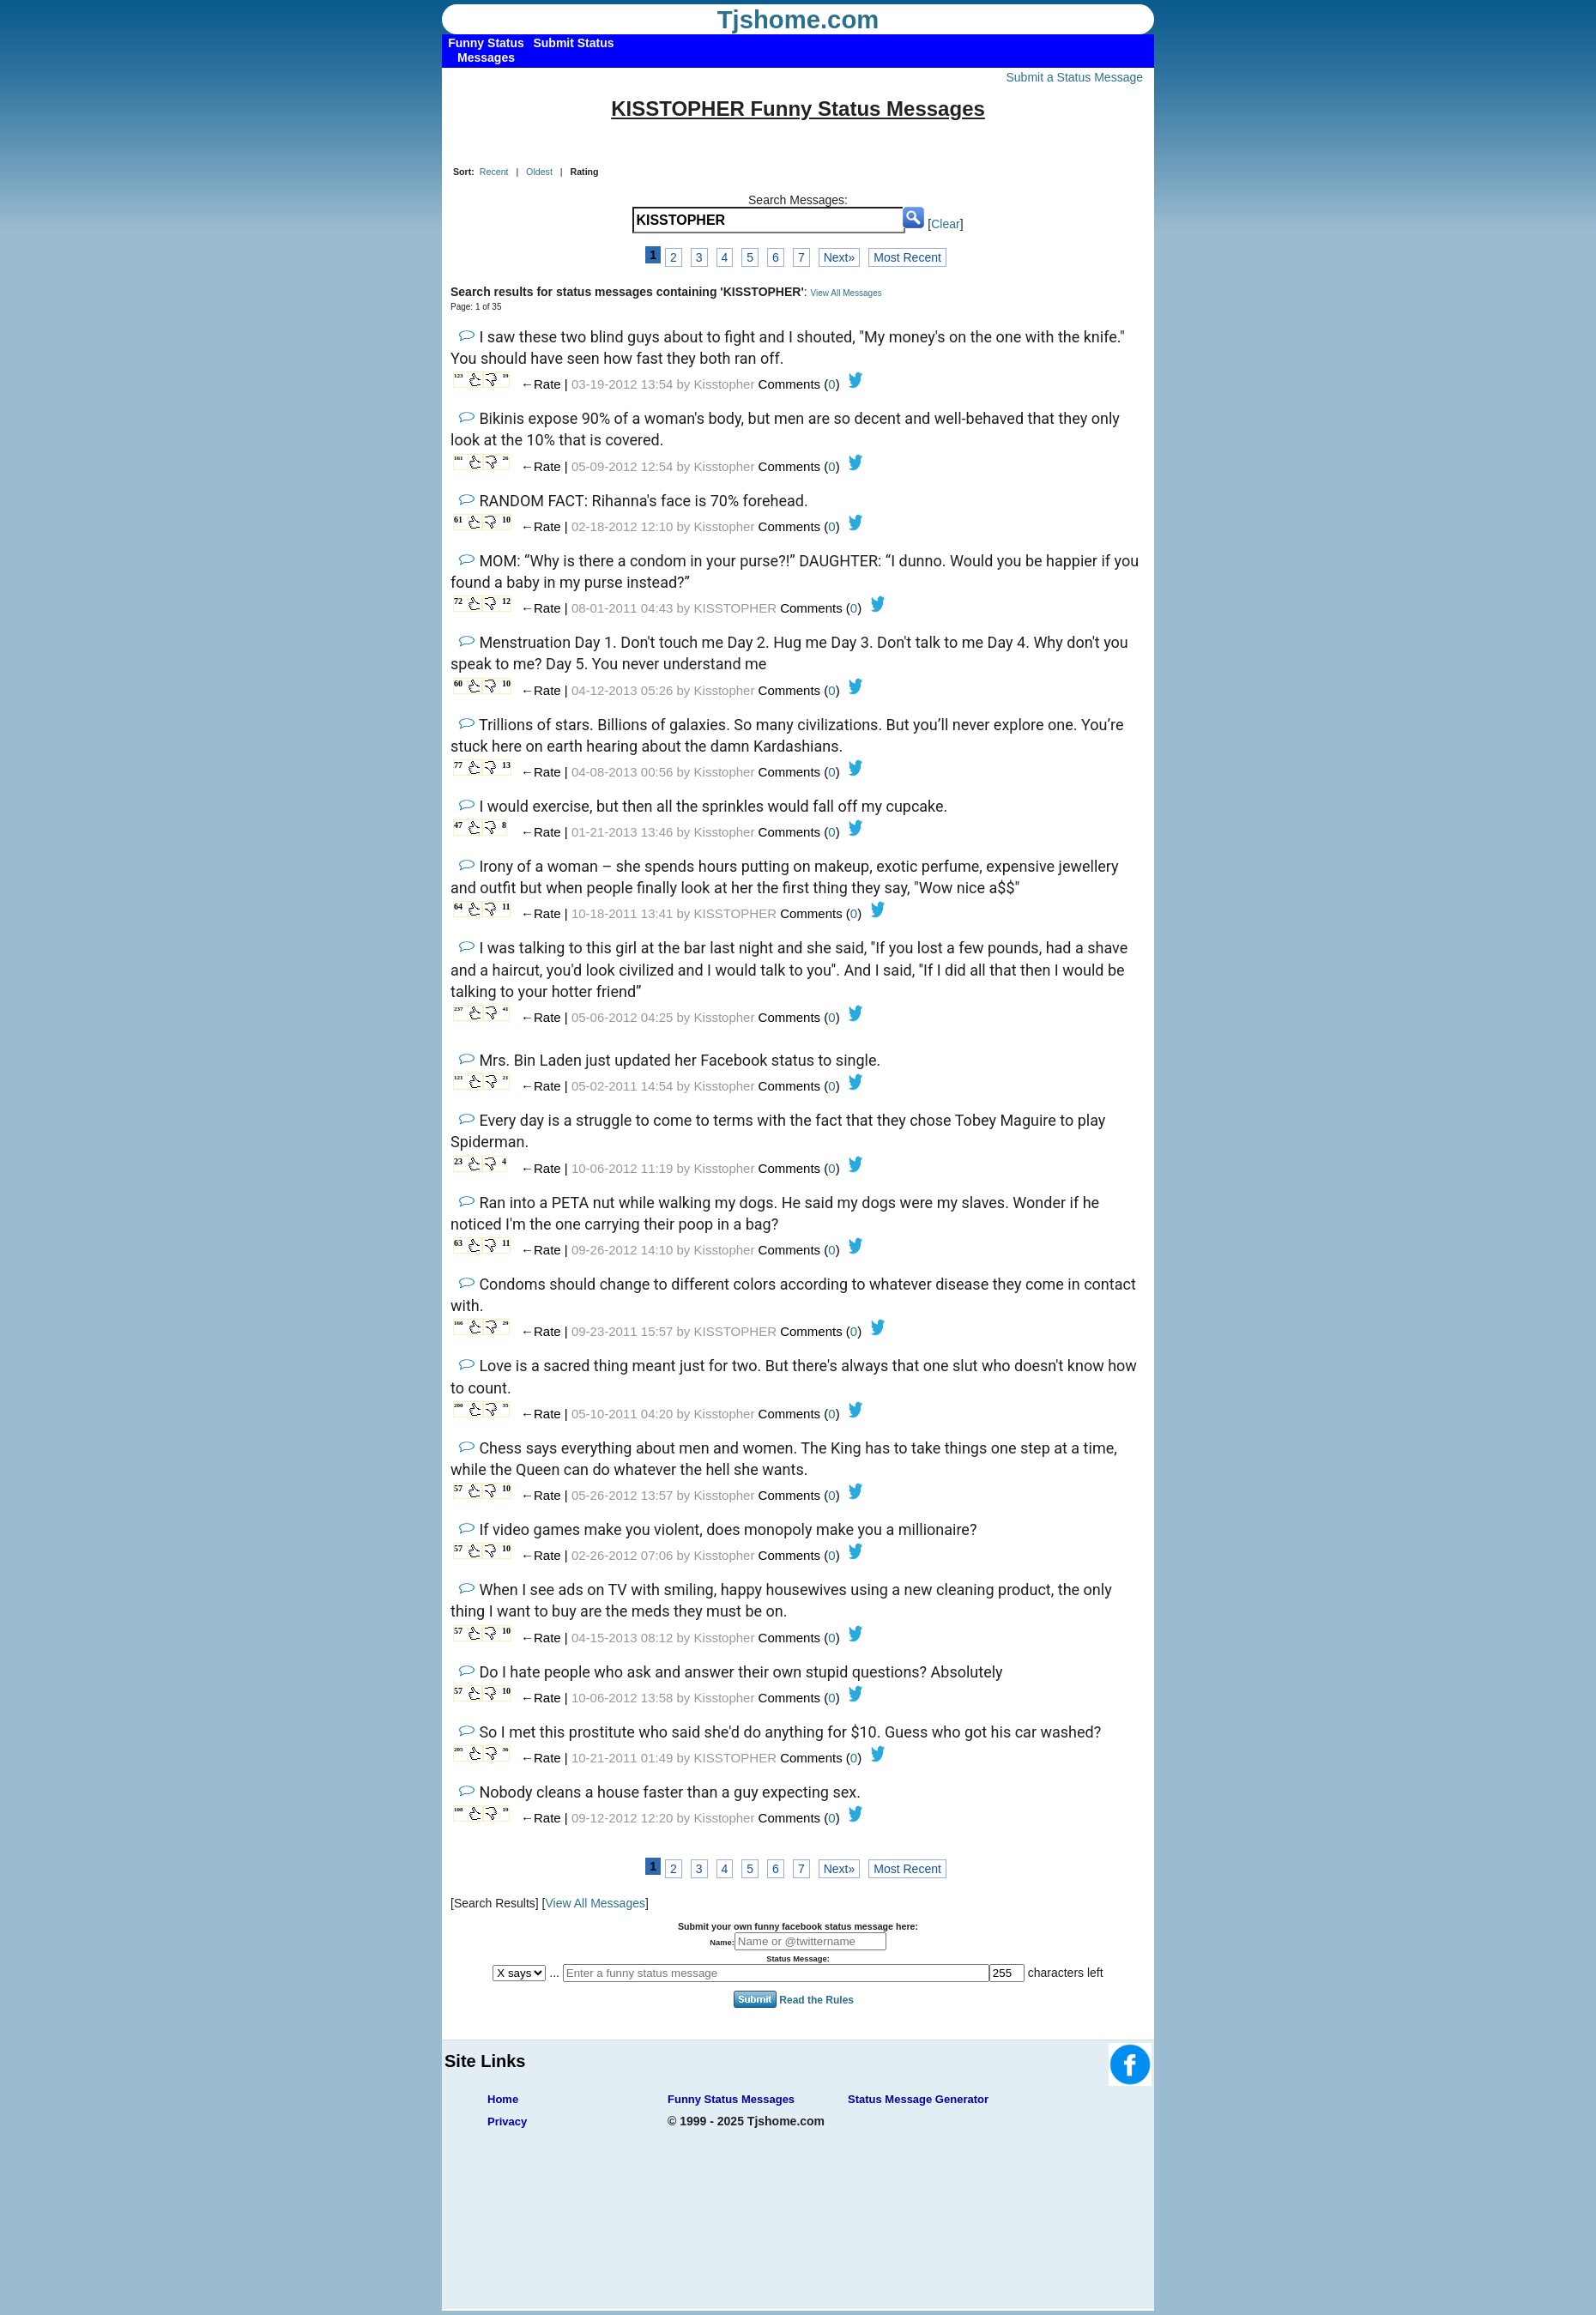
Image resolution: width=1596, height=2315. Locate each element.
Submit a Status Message (1074, 77)
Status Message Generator (918, 2099)
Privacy (507, 2121)
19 (506, 375)
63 (458, 1243)
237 (458, 1009)
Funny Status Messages (731, 2099)
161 (458, 458)
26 (506, 458)
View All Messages (846, 293)
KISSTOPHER (735, 608)
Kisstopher (724, 384)
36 (506, 1749)
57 (458, 1488)
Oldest (539, 171)
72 (458, 601)
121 (458, 1077)
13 (506, 765)
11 (506, 906)
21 (506, 1077)
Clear (945, 224)
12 (506, 601)
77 (458, 765)
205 (458, 1749)
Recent (494, 171)
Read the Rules (816, 2000)
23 (458, 1161)
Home (502, 2099)
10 (506, 519)
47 (458, 825)
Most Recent (907, 257)
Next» (839, 257)
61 (458, 519)
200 (458, 1405)
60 (458, 683)
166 (458, 1323)
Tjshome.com (798, 19)
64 (458, 906)
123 (458, 375)
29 (506, 1323)
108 (458, 1809)
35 (506, 1405)
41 (506, 1009)
